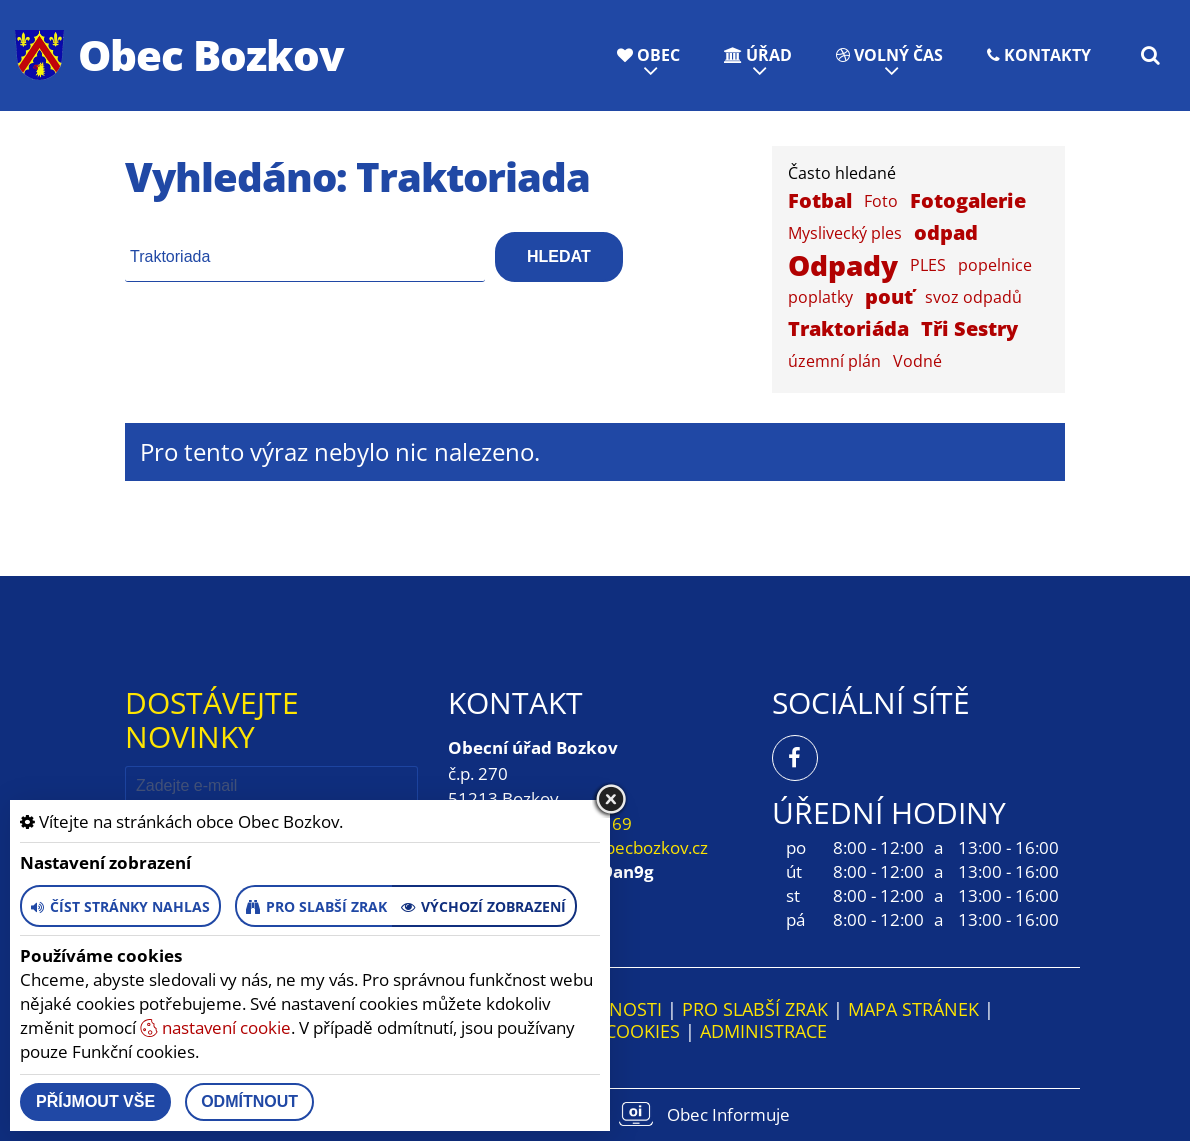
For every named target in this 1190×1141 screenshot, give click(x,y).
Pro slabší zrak (755, 1009)
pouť (889, 296)
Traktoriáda (848, 328)
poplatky (820, 297)
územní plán (834, 361)
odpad (946, 232)
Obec (648, 55)
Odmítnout (249, 1101)
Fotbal (820, 200)
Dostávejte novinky (212, 719)
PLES (928, 265)
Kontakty (1039, 55)
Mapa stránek (913, 1009)
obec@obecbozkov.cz (625, 847)
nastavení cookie (215, 1027)
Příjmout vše (95, 1101)
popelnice (995, 265)
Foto (881, 201)
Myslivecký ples (845, 233)
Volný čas (889, 55)
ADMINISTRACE (763, 1031)
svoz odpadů (973, 297)
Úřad (758, 55)
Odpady (843, 265)
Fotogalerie (968, 200)
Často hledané (842, 173)
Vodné (917, 361)
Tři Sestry (969, 328)
